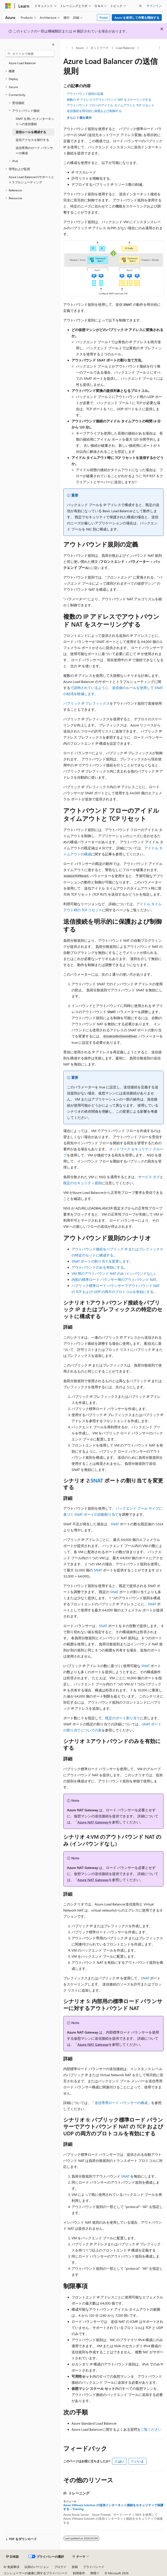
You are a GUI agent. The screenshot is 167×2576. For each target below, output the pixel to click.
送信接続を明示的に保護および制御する (94, 111)
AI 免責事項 (11, 2567)
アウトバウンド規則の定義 (85, 94)
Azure (80, 48)
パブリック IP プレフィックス (86, 703)
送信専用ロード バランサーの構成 (121, 2102)
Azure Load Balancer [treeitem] (22, 63)
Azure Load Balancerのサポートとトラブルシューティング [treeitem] (31, 179)
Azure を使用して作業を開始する (136, 17)
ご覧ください (151, 2429)
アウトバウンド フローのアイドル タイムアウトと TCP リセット (110, 105)
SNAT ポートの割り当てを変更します (100, 1261)
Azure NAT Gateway (93, 1822)
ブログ (58, 2567)
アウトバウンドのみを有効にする (98, 1267)
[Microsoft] (8, 6)
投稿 (75, 2567)
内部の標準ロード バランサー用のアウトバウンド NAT (114, 1279)
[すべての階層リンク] (67, 48)
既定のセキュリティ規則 (82, 1183)
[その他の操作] (160, 48)
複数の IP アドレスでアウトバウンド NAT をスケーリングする (109, 99)
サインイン (154, 5)
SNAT (96, 1480)
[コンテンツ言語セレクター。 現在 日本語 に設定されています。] (12, 2556)
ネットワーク (99, 48)
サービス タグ (149, 1176)
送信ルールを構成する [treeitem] (31, 132)
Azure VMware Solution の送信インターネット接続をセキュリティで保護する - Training (113, 2507)
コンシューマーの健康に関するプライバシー (33, 2573)
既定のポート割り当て (122, 1718)
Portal (104, 17)
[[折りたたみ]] (53, 45)
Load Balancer (125, 48)
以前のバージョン (37, 2567)
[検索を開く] (140, 6)
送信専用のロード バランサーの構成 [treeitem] (34, 150)
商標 (93, 2573)
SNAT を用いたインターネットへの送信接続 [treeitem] (35, 121)
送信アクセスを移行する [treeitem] (32, 140)
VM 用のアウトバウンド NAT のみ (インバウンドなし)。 (115, 1273)
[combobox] (29, 53)
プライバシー (92, 2567)
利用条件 (79, 2573)
